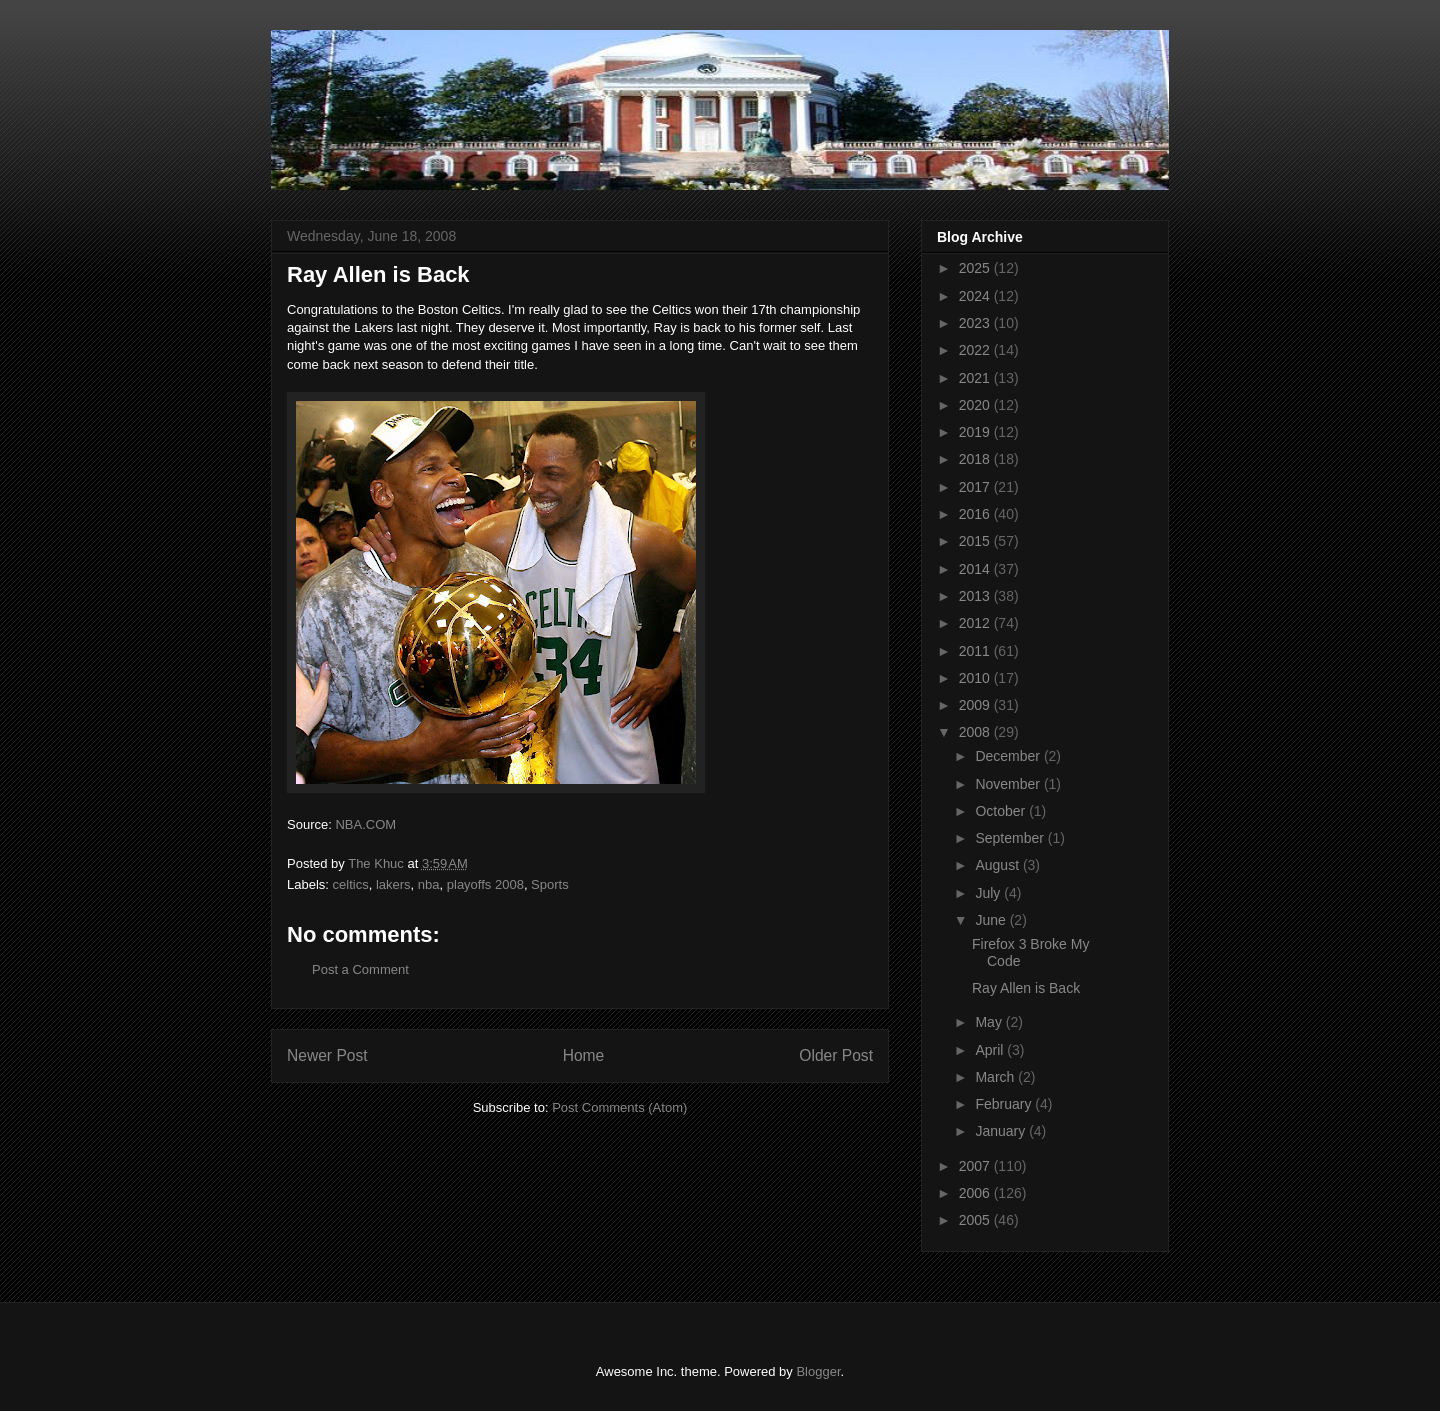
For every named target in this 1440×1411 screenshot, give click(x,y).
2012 (976, 623)
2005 (976, 1220)
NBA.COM (365, 824)
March (996, 1077)
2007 (976, 1166)
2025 (976, 268)
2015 (976, 541)
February (1005, 1104)
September (1011, 838)
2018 (976, 459)
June (992, 920)
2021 (976, 378)
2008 (976, 732)
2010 (976, 678)
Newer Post (327, 1055)
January (1002, 1131)
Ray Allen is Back (1026, 988)
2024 (976, 296)
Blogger (818, 1371)
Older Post (836, 1055)
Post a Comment (360, 969)
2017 (976, 487)
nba (429, 884)
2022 (976, 350)
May (990, 1022)
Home (584, 1055)
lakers (393, 884)
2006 (976, 1193)
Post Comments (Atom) (619, 1107)
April (991, 1050)
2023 (976, 323)
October (1002, 811)
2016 (976, 514)
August (998, 865)
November (1009, 784)
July (989, 893)
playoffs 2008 (485, 884)
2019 (976, 432)
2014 (976, 569)
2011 (976, 651)
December (1009, 756)
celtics (351, 884)
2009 (976, 705)
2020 (976, 405)
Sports (550, 884)
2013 (976, 596)
